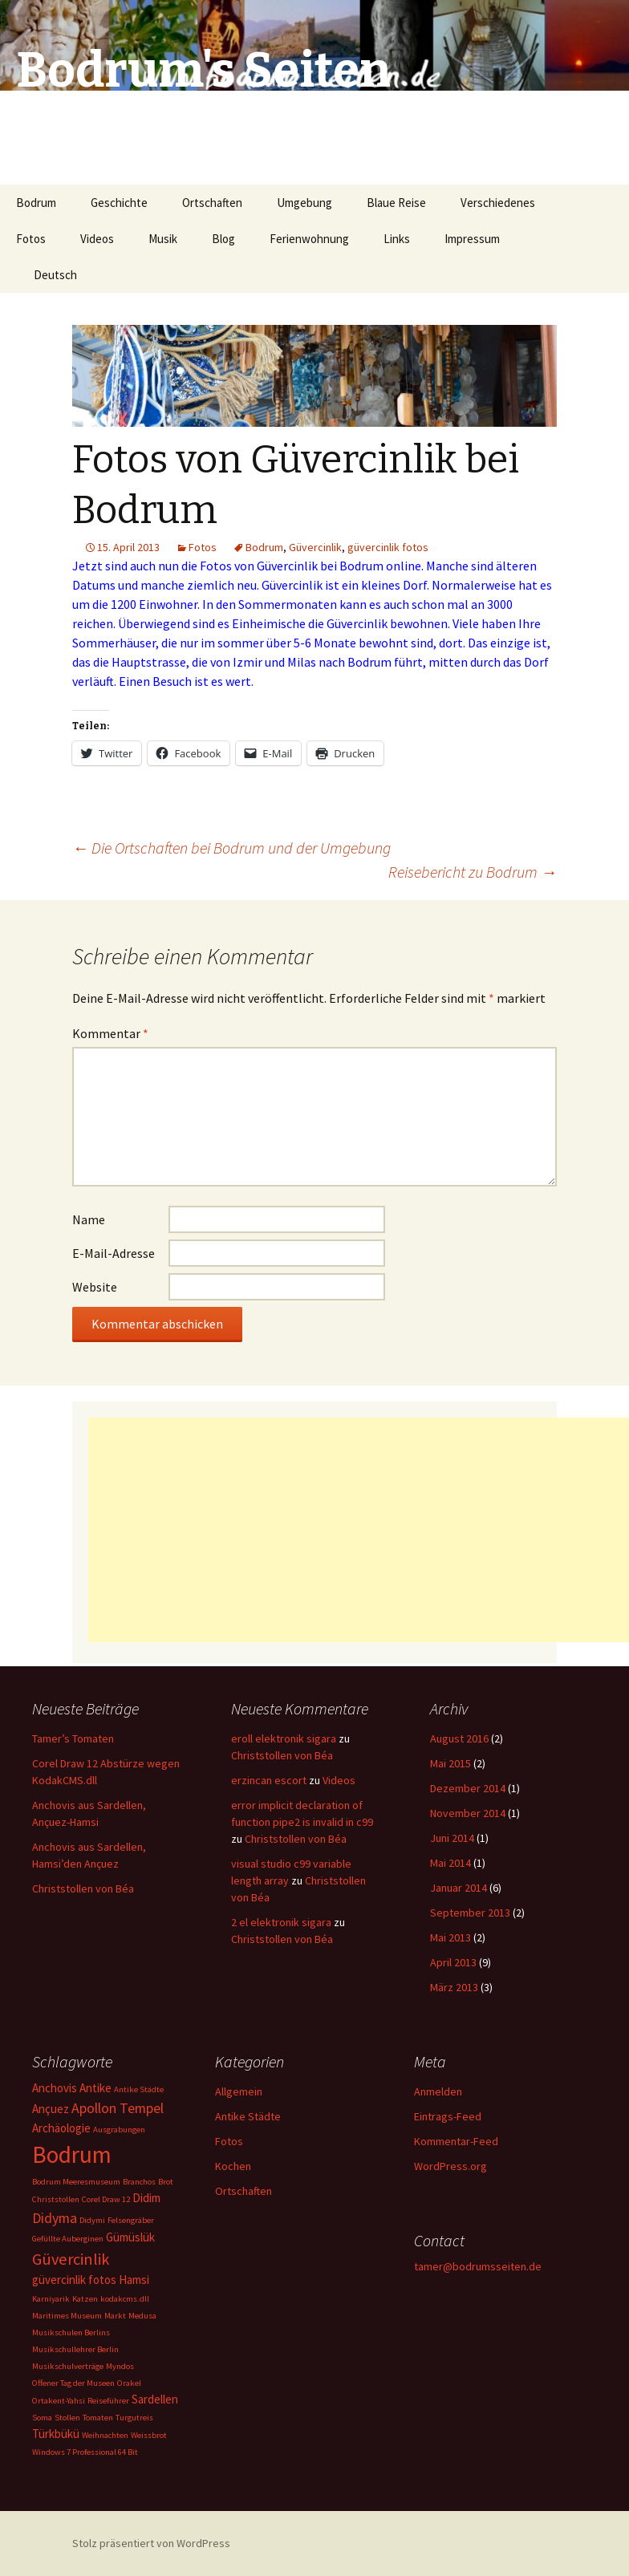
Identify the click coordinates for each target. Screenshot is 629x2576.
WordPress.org (450, 2166)
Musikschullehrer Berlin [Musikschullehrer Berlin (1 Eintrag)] (75, 2349)
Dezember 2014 (467, 1788)
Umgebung (304, 202)
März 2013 (454, 1987)
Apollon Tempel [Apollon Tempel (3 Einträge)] (117, 2108)
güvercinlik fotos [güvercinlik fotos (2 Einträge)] (74, 2279)
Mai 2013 (450, 1937)
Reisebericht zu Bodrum (472, 872)
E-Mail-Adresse (113, 1253)
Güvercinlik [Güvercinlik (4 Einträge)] (70, 2259)
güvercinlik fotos (387, 547)
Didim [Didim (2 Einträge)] (146, 2197)
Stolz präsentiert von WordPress (151, 2543)
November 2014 (467, 1813)
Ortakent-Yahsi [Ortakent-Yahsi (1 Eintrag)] (58, 2400)
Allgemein (238, 2091)
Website (94, 1287)
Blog (223, 238)
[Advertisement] (358, 1530)
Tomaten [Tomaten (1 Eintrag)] (98, 2417)
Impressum (472, 238)
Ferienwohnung (309, 238)
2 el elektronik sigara (281, 1922)
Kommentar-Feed (456, 2141)
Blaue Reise (396, 202)
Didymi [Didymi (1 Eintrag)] (92, 2220)
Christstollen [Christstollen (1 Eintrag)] (55, 2199)
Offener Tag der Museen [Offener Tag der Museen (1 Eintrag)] (73, 2383)
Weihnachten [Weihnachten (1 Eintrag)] (105, 2435)
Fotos (31, 238)
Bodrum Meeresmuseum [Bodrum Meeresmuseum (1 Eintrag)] (76, 2181)
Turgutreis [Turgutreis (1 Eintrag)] (134, 2417)
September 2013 (470, 1912)
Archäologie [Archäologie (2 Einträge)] (61, 2128)
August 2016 (459, 1738)
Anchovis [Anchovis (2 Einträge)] (54, 2087)
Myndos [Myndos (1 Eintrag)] (120, 2366)
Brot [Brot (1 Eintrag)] (165, 2181)
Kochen (233, 2166)
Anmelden (438, 2091)
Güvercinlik (315, 547)
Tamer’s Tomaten (74, 1738)
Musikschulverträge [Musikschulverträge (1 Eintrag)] (67, 2366)
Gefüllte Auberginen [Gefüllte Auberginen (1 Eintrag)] (67, 2238)
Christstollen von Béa (83, 1888)
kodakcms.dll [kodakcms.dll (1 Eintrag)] (124, 2299)
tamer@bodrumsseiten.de (478, 2266)
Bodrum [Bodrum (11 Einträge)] (72, 2154)
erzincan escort (268, 1780)
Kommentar (110, 1033)
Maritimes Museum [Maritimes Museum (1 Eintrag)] (67, 2315)
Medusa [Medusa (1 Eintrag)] (142, 2315)
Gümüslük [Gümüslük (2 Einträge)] (130, 2237)
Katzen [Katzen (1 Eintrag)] (85, 2299)
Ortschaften (212, 202)
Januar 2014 (458, 1887)
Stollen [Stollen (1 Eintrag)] (67, 2417)
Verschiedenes (498, 202)
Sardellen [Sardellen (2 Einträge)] (155, 2399)
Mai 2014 (450, 1863)
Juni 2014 (452, 1838)
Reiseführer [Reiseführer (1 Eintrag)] (108, 2400)
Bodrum (36, 202)
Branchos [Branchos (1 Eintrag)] (139, 2181)
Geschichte (119, 202)
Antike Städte (248, 2116)
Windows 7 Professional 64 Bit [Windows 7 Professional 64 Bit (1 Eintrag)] (85, 2452)
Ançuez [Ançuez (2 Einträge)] (50, 2108)
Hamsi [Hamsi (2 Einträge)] (134, 2279)
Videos (97, 238)
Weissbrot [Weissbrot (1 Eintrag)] (149, 2435)
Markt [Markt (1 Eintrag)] (115, 2315)
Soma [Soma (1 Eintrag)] (42, 2417)
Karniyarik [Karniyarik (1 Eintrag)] (51, 2299)
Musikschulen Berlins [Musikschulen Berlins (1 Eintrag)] (71, 2332)
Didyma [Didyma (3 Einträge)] (54, 2218)
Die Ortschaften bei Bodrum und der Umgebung (231, 848)
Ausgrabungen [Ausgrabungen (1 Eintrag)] (119, 2129)
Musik (162, 238)
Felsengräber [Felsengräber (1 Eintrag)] (131, 2220)
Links (396, 238)
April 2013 (453, 1962)
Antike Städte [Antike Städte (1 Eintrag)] (139, 2089)
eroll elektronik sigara (283, 1738)
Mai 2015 (450, 1763)
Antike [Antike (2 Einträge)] (95, 2087)
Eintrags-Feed (447, 2116)
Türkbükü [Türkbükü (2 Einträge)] (55, 2433)
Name (88, 1219)
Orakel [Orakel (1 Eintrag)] (129, 2383)
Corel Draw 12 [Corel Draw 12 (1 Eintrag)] (106, 2199)
